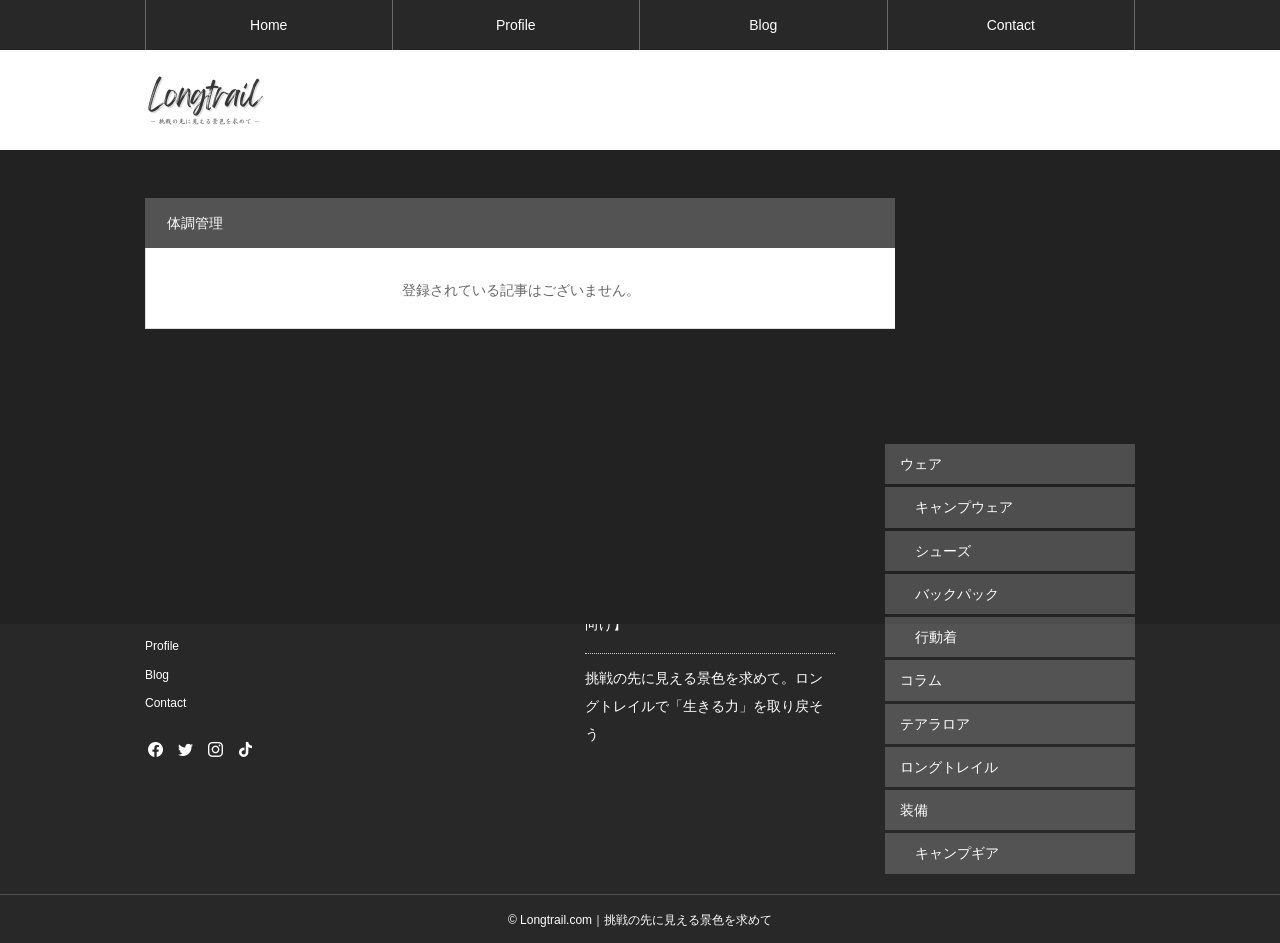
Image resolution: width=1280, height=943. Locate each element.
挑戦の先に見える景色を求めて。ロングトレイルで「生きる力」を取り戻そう (704, 706)
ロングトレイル (949, 765)
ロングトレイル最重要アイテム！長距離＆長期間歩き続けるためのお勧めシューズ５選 (704, 486)
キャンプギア (957, 851)
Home (268, 25)
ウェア (921, 464)
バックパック (957, 593)
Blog (763, 25)
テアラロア (935, 722)
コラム (921, 679)
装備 (914, 808)
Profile (516, 25)
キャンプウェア (964, 507)
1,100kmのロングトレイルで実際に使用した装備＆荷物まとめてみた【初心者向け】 (710, 596)
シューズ (943, 550)
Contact (1011, 25)
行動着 (936, 636)
